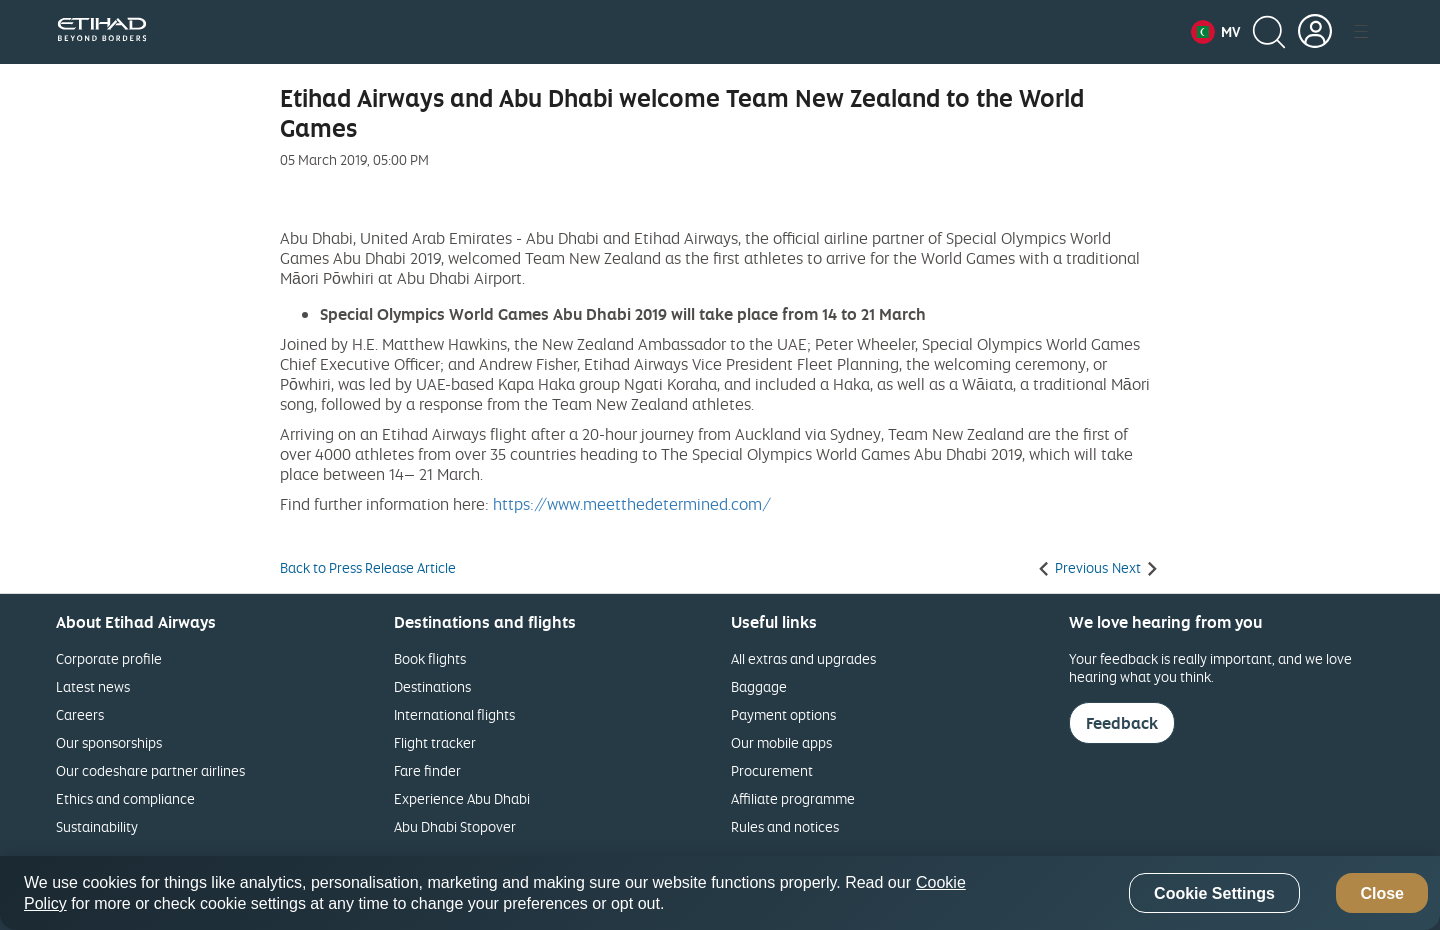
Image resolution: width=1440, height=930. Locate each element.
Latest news (93, 686)
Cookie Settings (1214, 893)
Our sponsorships (109, 742)
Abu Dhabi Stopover (455, 826)
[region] (720, 893)
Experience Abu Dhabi (462, 798)
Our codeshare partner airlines (150, 770)
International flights (454, 714)
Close (1382, 893)
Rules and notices (785, 826)
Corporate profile (109, 658)
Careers (80, 714)
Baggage (759, 686)
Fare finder (427, 770)
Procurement (772, 770)
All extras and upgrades (803, 658)
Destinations (432, 686)
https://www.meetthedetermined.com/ (632, 504)
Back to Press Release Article (368, 568)
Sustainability (97, 826)
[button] (1215, 32)
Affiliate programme (793, 798)
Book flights (430, 658)
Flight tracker (435, 742)
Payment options (783, 714)
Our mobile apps (781, 742)
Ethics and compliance (125, 798)
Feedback (1122, 723)
